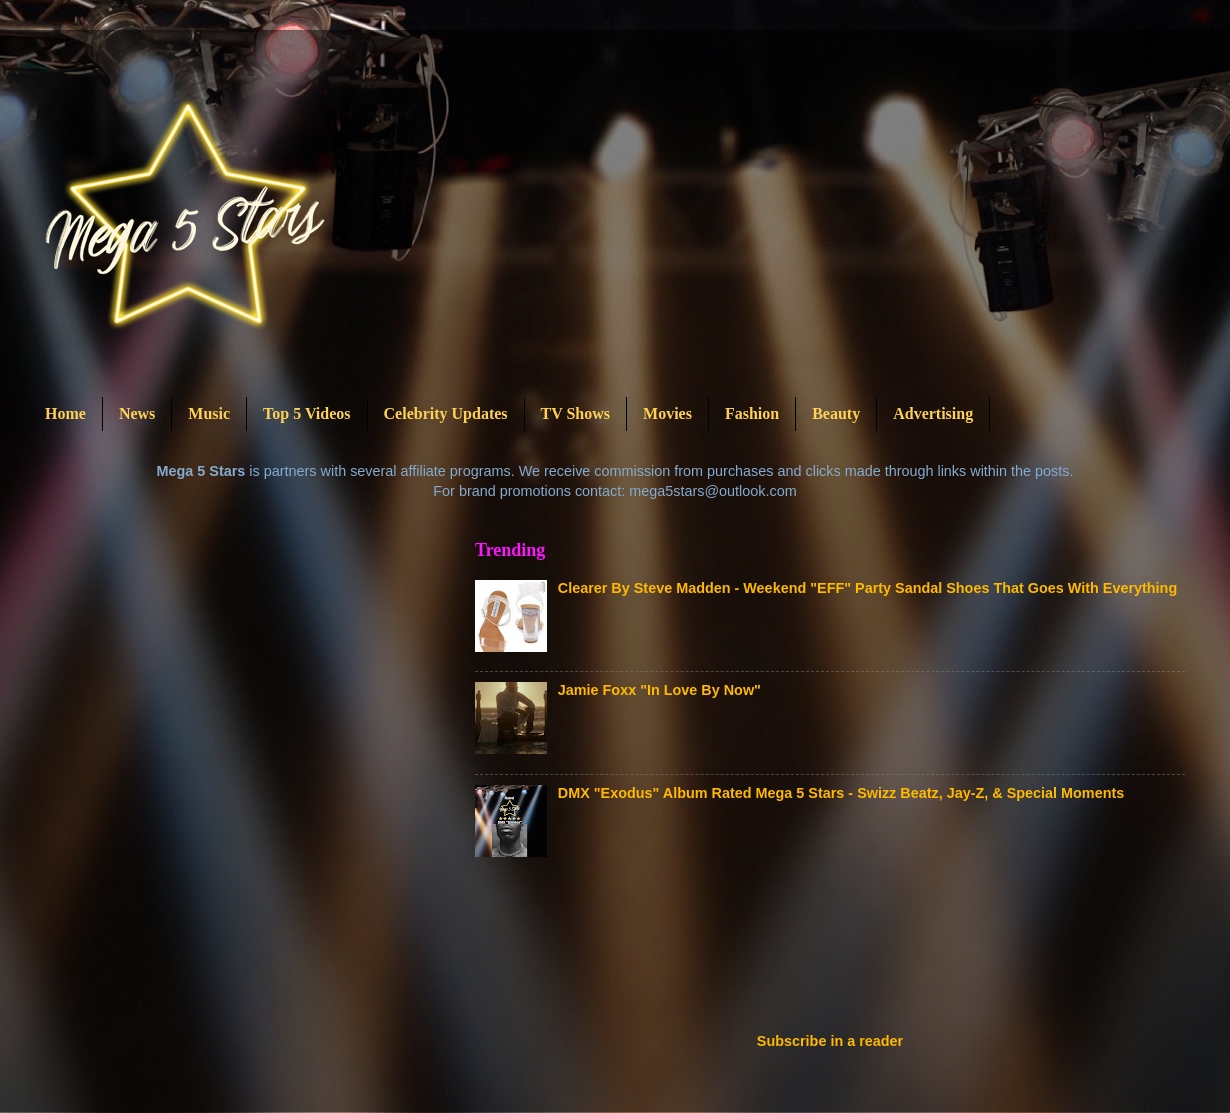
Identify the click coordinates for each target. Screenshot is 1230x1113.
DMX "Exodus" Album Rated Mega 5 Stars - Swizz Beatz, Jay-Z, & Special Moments (841, 793)
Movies (667, 413)
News (137, 413)
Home (65, 413)
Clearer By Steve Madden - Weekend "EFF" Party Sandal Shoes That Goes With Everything (867, 588)
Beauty (836, 413)
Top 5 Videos (306, 413)
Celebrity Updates (446, 413)
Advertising (933, 413)
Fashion (752, 413)
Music (209, 413)
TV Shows (576, 413)
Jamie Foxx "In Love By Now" (659, 690)
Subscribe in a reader (830, 1041)
